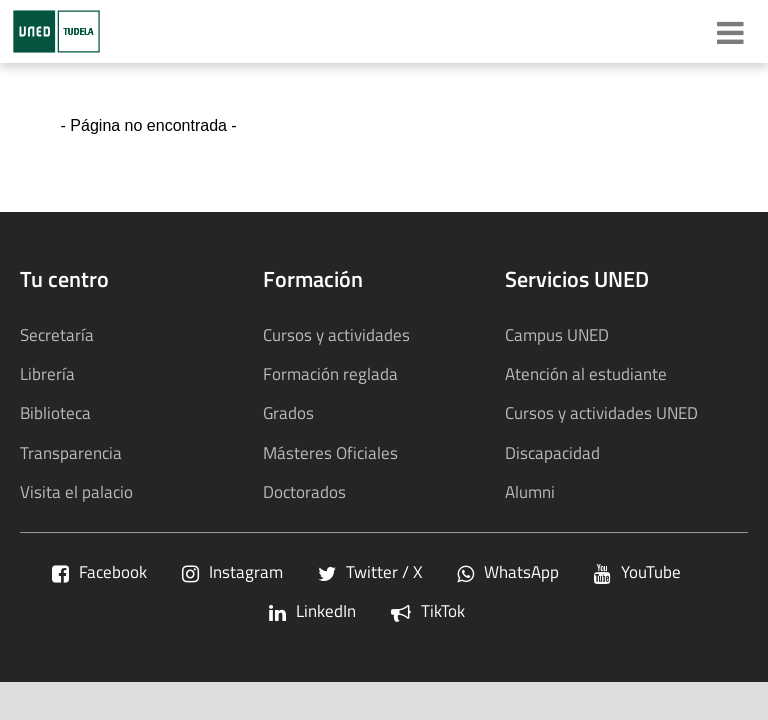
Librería (47, 373)
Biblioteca (55, 412)
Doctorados (304, 491)
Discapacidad (552, 452)
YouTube (637, 571)
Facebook (99, 571)
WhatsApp (508, 571)
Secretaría (57, 334)
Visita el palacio (76, 491)
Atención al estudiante (586, 373)
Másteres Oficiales (330, 452)
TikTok (428, 610)
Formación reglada (330, 373)
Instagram (232, 571)
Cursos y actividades (336, 334)
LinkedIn (312, 610)
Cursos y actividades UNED (601, 412)
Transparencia (71, 452)
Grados (288, 412)
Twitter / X (370, 571)
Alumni (530, 491)
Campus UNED (557, 334)
